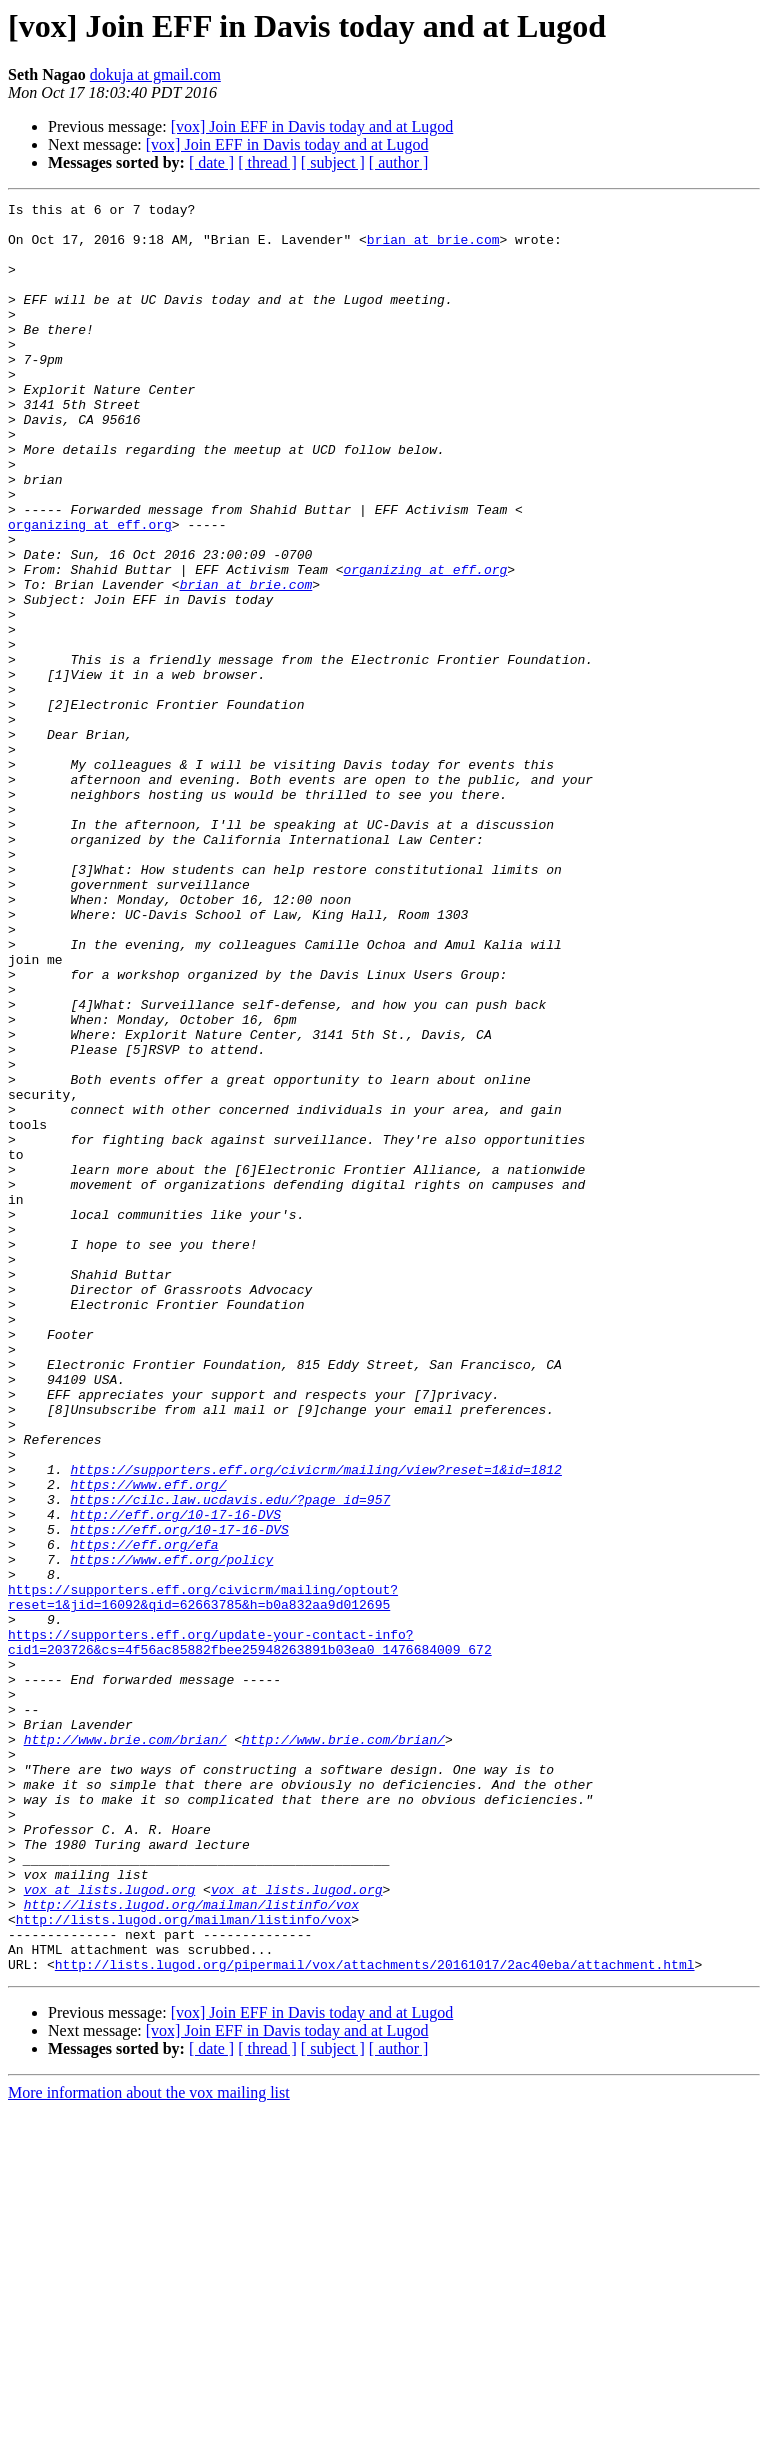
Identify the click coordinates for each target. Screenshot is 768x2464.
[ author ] (399, 162)
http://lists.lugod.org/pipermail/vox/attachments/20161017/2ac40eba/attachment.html (375, 2318)
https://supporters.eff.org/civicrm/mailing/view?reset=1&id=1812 (315, 1724)
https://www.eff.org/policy (171, 1832)
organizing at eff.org (90, 590)
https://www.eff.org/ (148, 1742)
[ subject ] (333, 162)
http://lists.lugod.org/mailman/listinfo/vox (191, 2246)
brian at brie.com (433, 248)
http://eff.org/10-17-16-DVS (175, 1778)
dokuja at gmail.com (155, 74)
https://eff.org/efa (144, 1814)
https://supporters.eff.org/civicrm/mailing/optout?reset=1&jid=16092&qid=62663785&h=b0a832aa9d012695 (203, 1877)
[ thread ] (267, 162)
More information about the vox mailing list (149, 2446)
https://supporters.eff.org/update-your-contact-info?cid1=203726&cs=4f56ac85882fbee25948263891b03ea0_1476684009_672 (250, 1931)
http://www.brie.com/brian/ (125, 2048)
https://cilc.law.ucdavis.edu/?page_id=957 (230, 1760)
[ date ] (211, 162)
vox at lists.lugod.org (110, 2228)
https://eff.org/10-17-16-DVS (179, 1796)
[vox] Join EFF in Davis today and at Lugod (312, 126)
